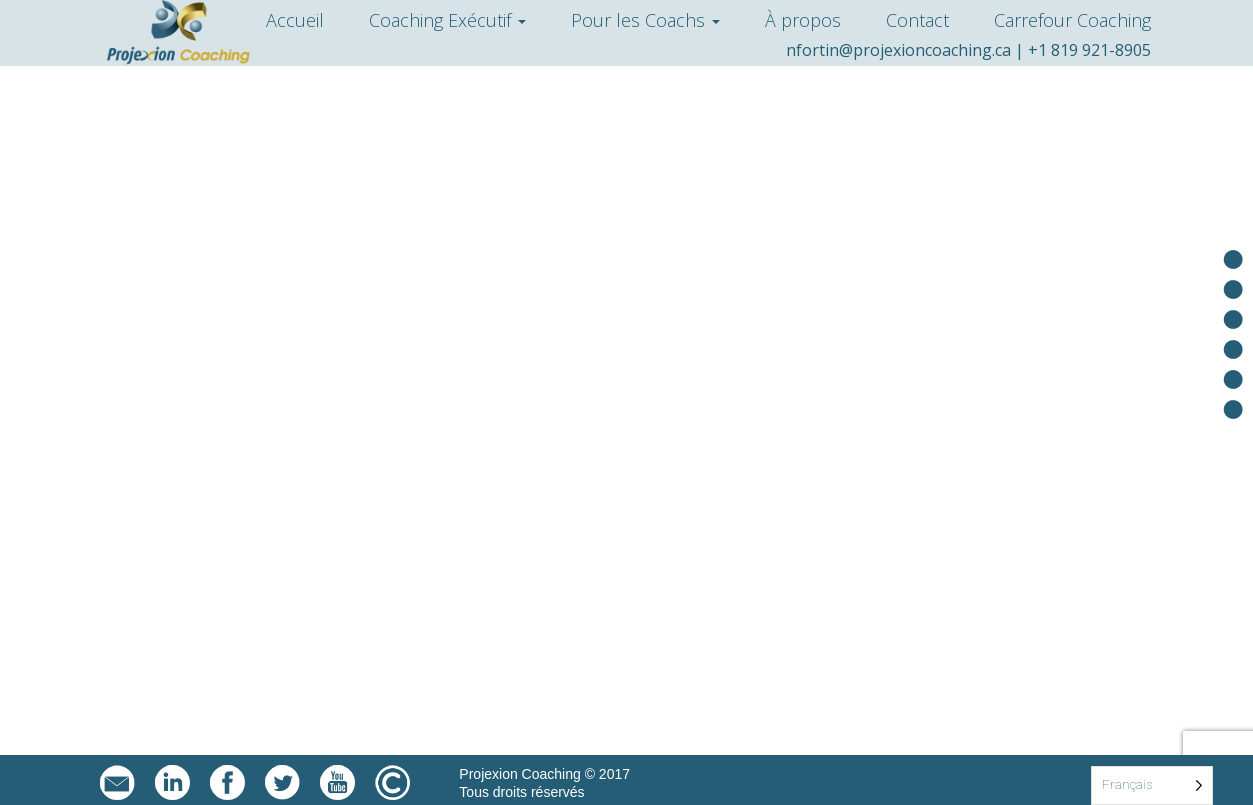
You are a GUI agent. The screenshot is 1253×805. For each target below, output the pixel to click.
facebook (227, 782)
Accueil (295, 20)
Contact (917, 20)
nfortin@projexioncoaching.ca (898, 50)
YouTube (337, 782)
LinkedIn (172, 782)
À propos (803, 20)
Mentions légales (392, 782)
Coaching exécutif (1233, 289)
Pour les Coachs (645, 20)
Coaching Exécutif (447, 20)
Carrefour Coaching (1072, 20)
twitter (282, 782)
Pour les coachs (1233, 319)
